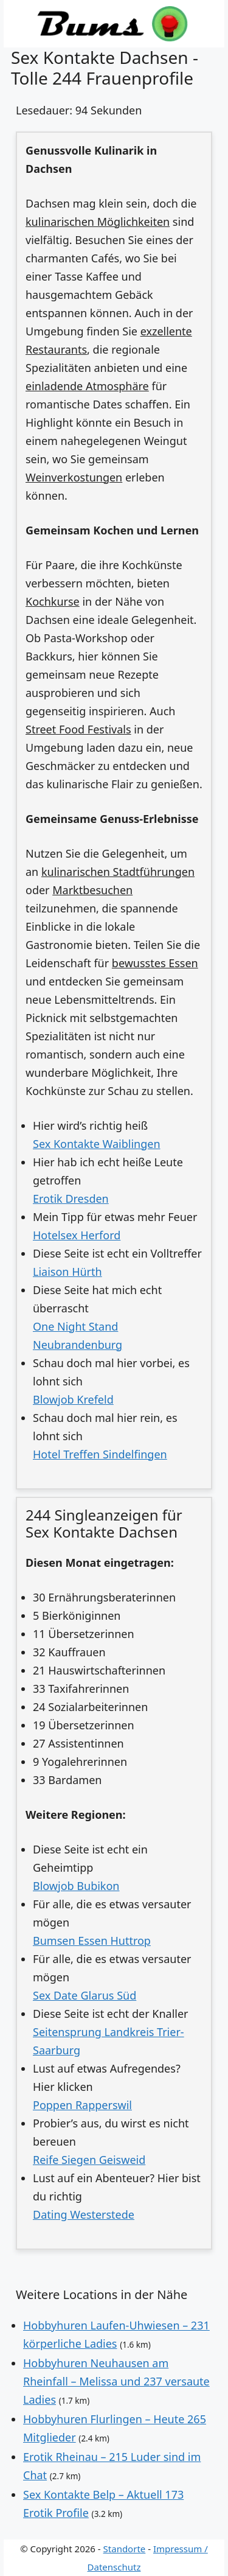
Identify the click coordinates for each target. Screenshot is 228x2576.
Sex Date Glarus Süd (84, 1995)
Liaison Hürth (67, 1271)
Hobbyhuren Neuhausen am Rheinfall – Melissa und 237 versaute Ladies (116, 2381)
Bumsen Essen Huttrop (92, 1940)
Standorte (124, 2549)
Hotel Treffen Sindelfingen (100, 1454)
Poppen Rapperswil (82, 2105)
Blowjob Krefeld (73, 1399)
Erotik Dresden (71, 1198)
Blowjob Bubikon (76, 1885)
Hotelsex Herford (76, 1235)
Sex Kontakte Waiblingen (97, 1143)
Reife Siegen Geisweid (89, 2159)
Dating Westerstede (83, 2214)
